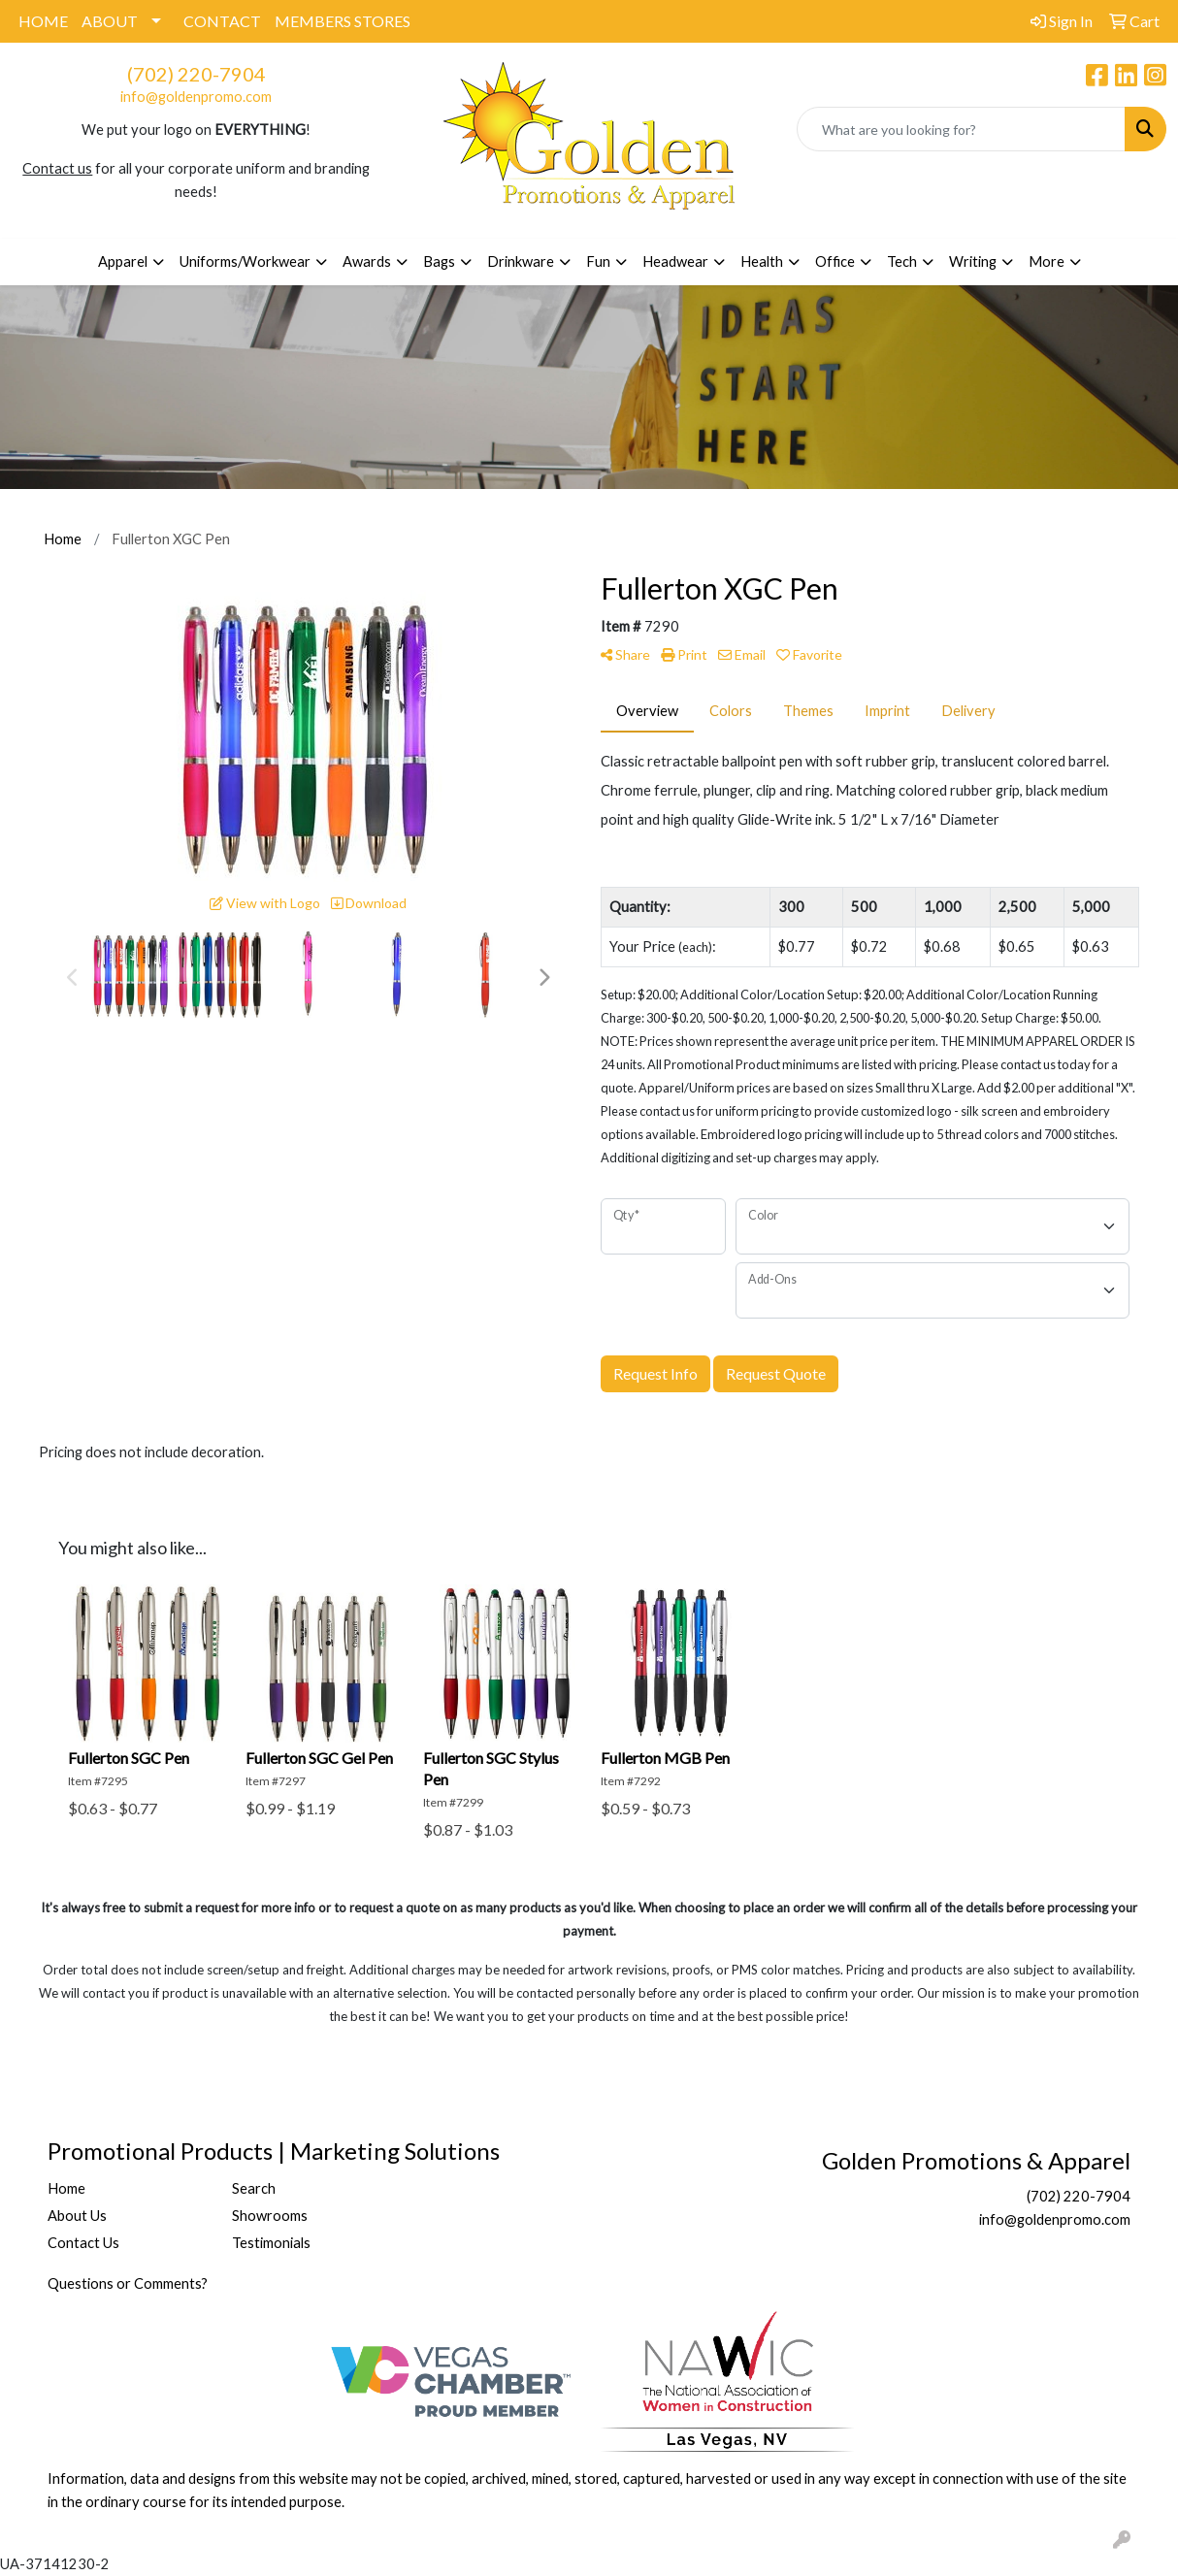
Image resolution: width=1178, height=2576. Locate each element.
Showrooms (270, 2215)
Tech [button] (902, 261)
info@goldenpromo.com (196, 96)
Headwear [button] (675, 261)
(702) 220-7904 (196, 73)
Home (66, 2188)
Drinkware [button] (520, 261)
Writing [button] (973, 261)
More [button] (1046, 261)
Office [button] (835, 261)
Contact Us (83, 2242)
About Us (77, 2215)
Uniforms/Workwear (245, 261)
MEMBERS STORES (342, 21)
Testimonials (271, 2242)
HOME (43, 21)
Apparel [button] (122, 261)
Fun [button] (598, 261)
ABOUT (110, 21)
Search (254, 2188)
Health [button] (761, 261)
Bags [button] (439, 261)
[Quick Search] (961, 129)
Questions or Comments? (128, 2283)
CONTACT (222, 21)
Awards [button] (367, 261)
